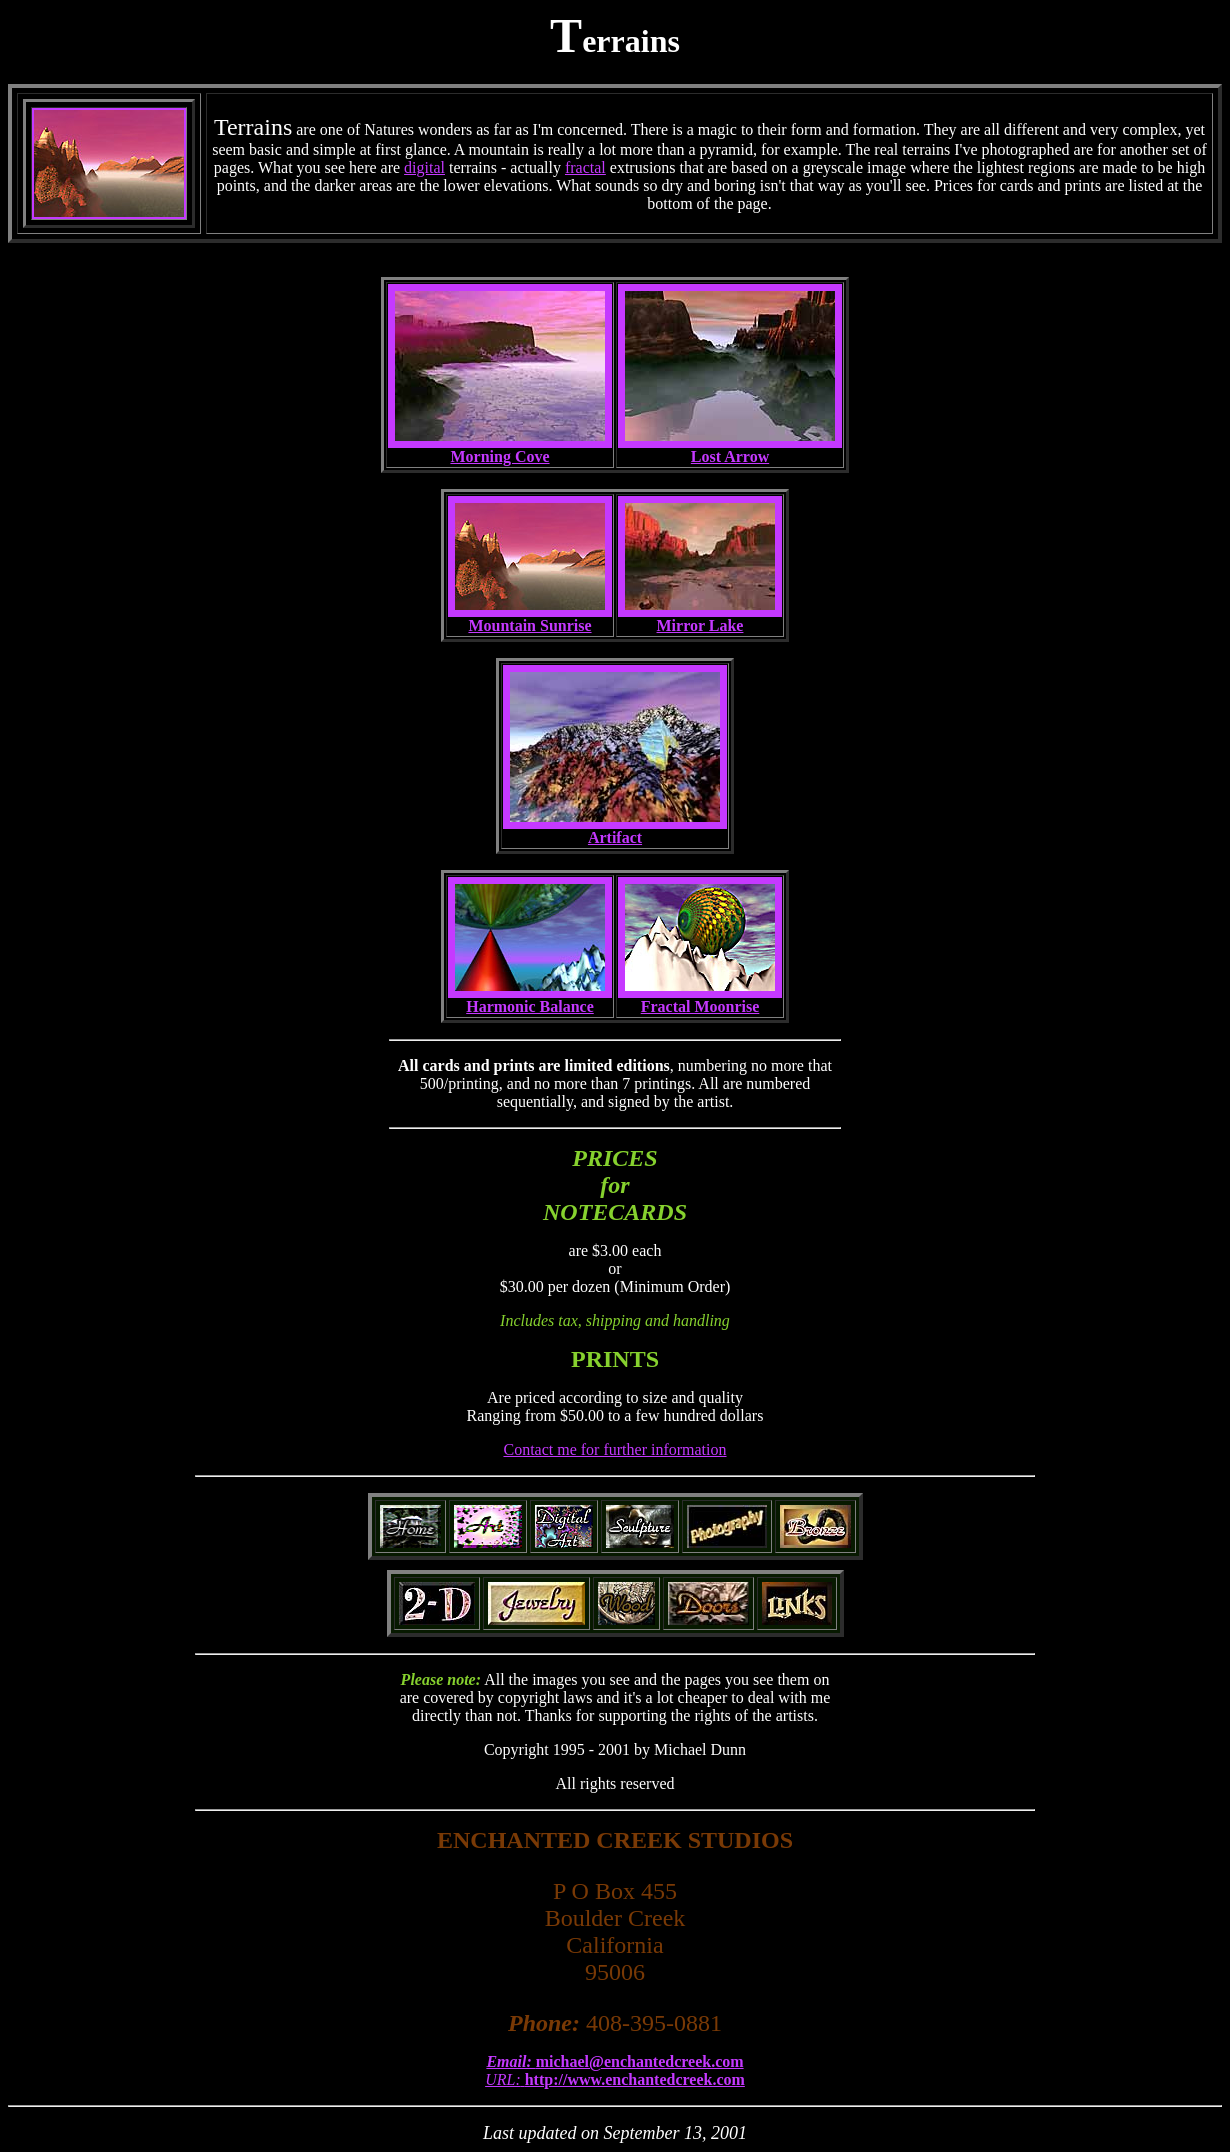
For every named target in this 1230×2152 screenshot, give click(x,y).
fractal (585, 167)
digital (424, 167)
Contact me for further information (614, 1449)
